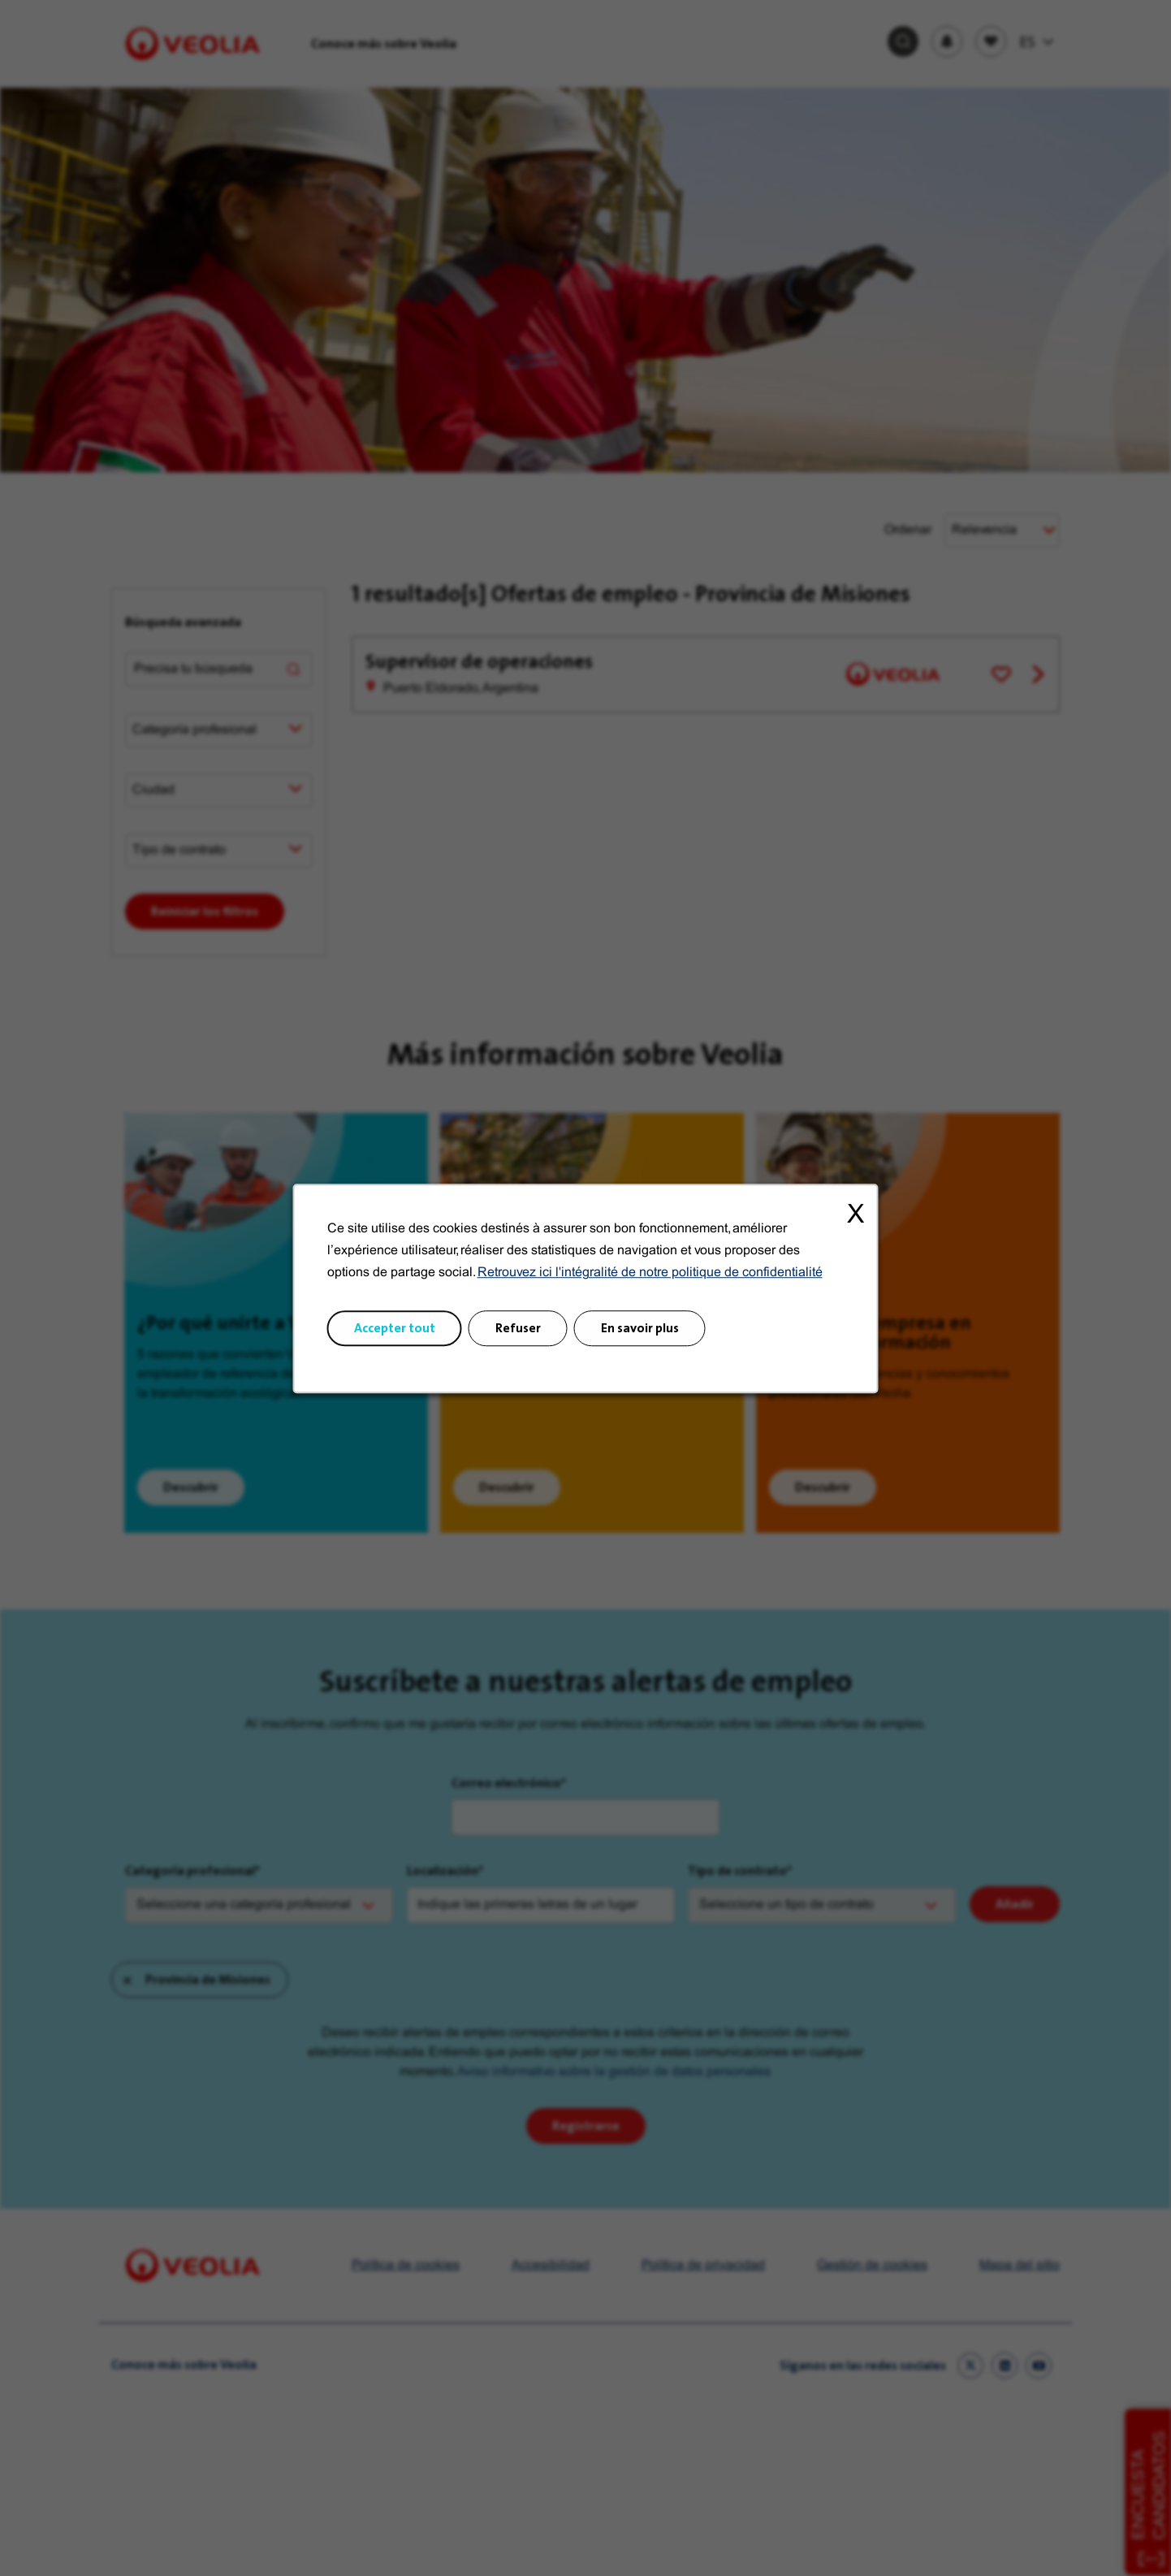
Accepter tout (394, 1327)
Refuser (518, 1327)
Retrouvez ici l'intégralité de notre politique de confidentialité (650, 1272)
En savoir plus (640, 1327)
